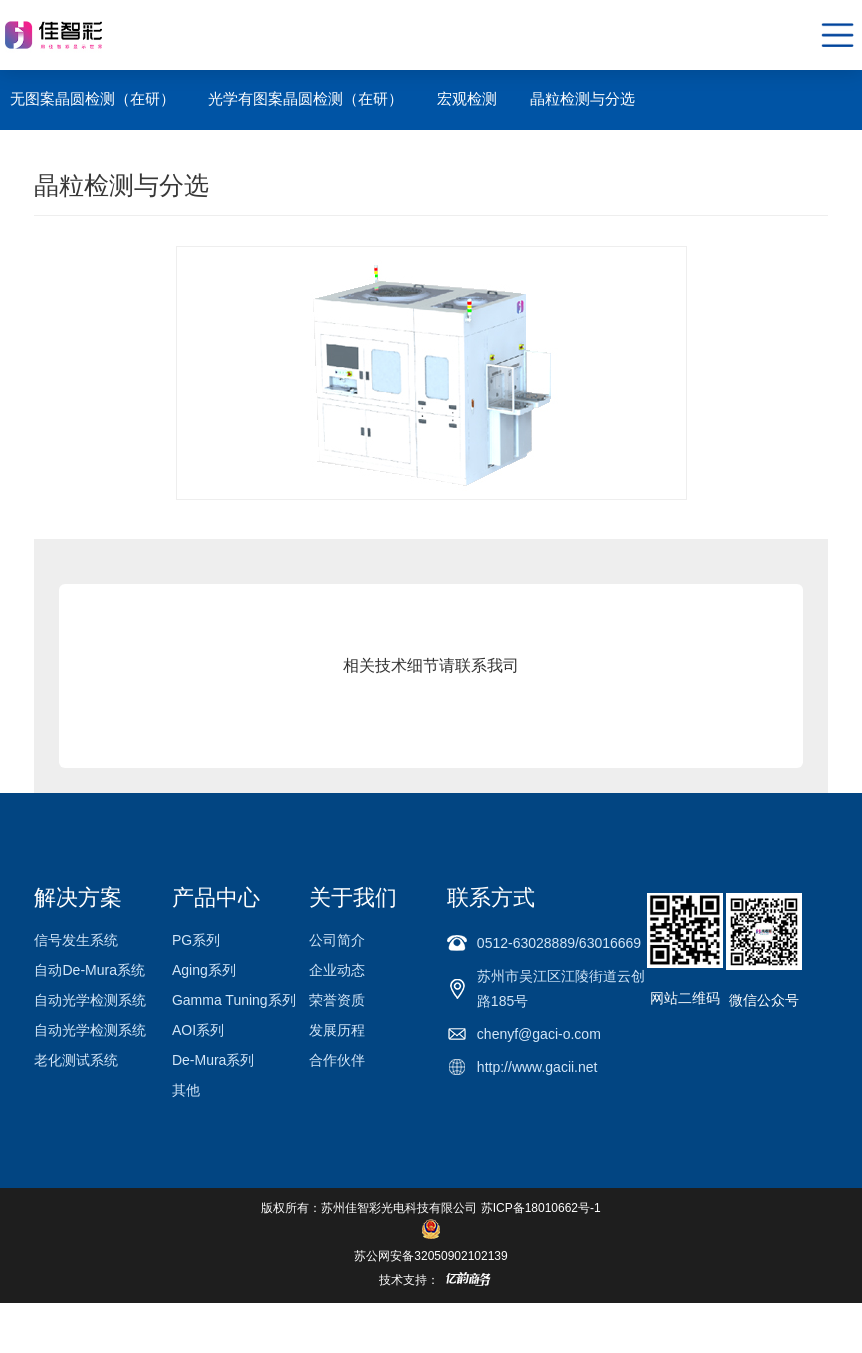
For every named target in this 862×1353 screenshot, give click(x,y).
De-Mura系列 (213, 1060)
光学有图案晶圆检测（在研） (305, 98)
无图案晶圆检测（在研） (92, 98)
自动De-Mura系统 (89, 970)
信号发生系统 (76, 940)
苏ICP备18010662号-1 (541, 1208)
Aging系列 (204, 970)
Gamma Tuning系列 (234, 1000)
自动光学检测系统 (90, 1000)
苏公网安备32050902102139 (430, 1256)
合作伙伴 (337, 1060)
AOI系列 (198, 1030)
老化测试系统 (76, 1060)
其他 (186, 1090)
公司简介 (337, 940)
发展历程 (337, 1030)
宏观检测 (467, 98)
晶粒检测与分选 (582, 98)
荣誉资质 (337, 1000)
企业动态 (337, 970)
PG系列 (196, 940)
